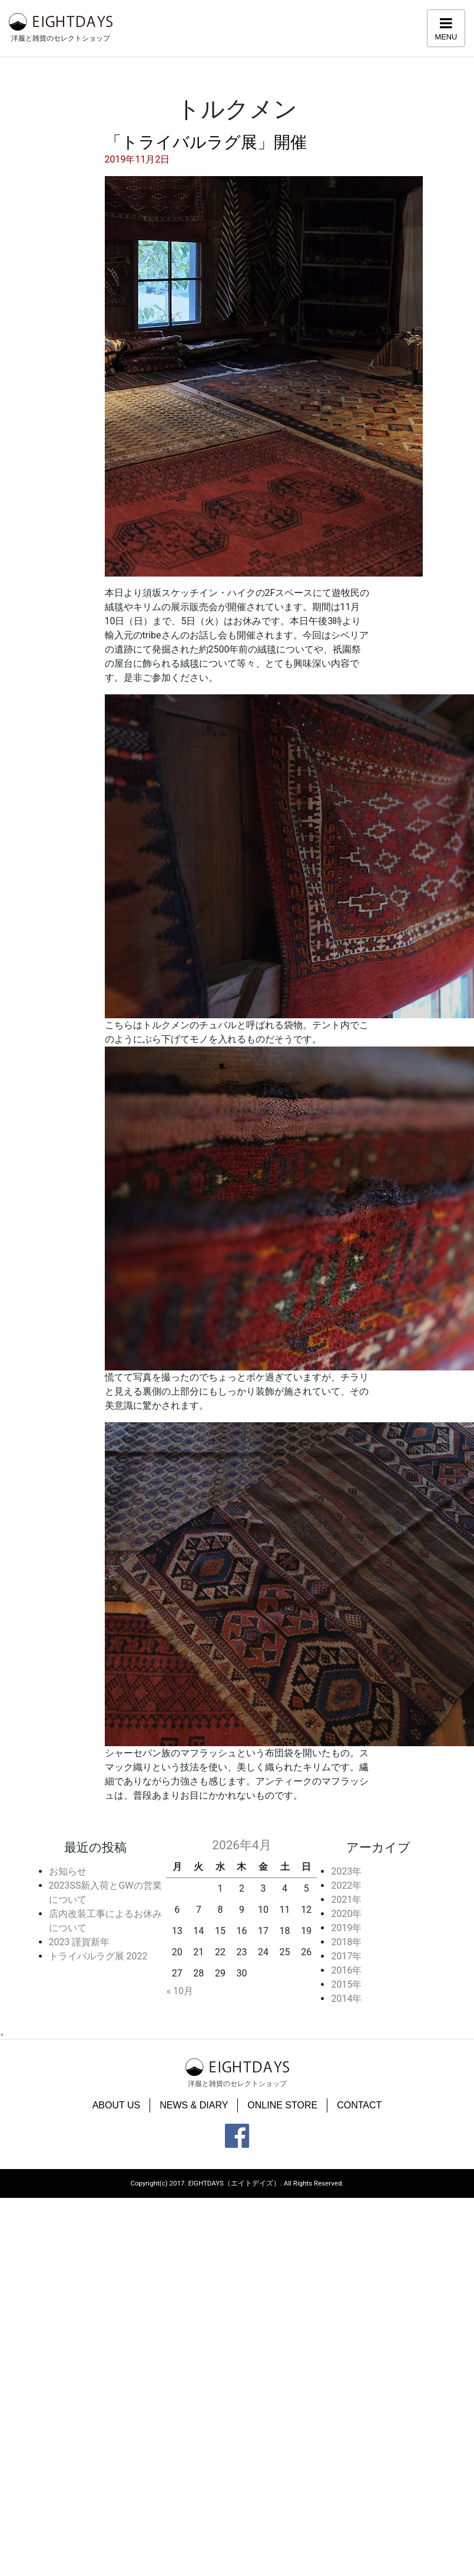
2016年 (346, 1970)
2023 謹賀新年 (79, 1942)
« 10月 (179, 1990)
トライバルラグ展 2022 (98, 1956)
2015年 (346, 1984)
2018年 (346, 1942)
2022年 (346, 1885)
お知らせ (68, 1871)
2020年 (346, 1913)
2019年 (346, 1927)
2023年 (346, 1871)
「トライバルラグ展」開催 (206, 142)
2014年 (346, 1998)
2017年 (346, 1956)
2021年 (346, 1899)
